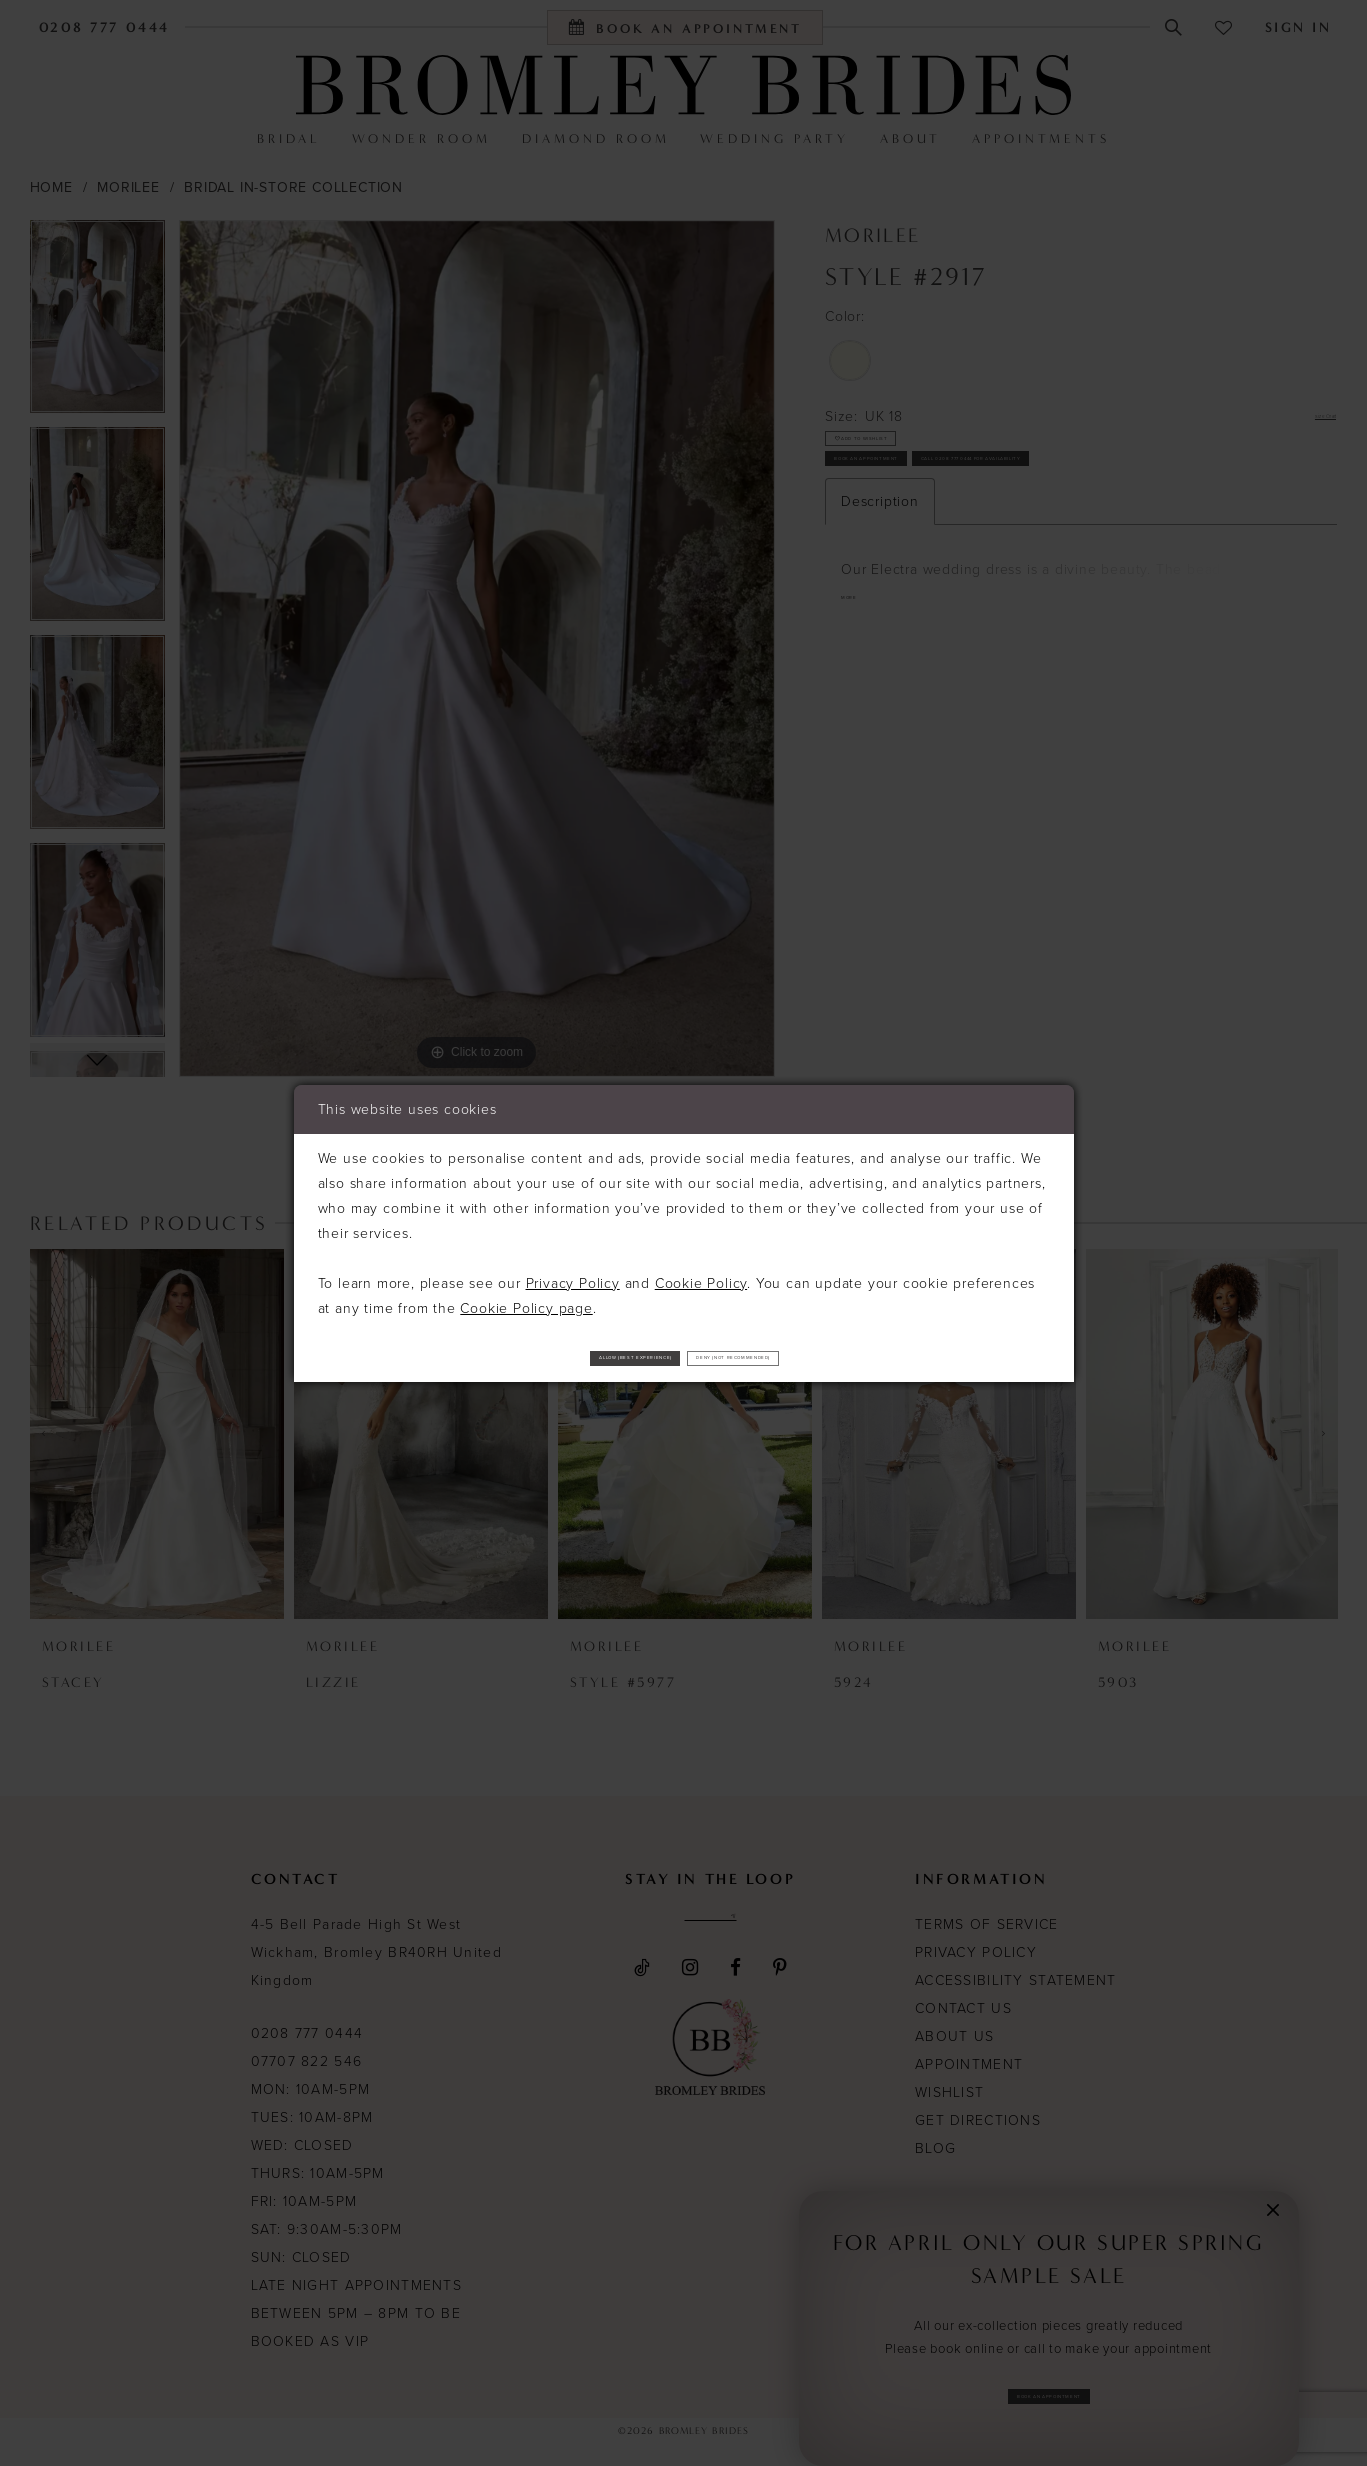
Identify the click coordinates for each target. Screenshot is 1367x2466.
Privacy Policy (573, 1274)
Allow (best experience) (542, 1357)
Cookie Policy (701, 1274)
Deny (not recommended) (828, 1357)
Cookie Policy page (526, 1299)
